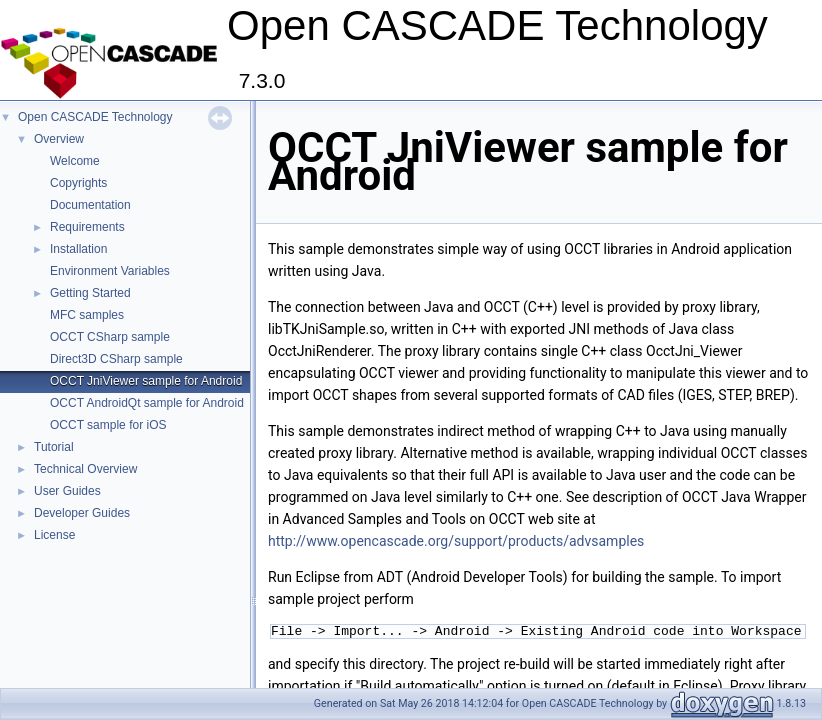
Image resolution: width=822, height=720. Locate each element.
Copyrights (78, 183)
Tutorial (54, 447)
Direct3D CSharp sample (116, 359)
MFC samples (87, 315)
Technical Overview (85, 469)
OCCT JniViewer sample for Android (146, 381)
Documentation (90, 205)
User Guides (67, 491)
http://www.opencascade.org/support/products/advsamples (456, 541)
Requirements (87, 227)
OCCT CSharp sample (110, 337)
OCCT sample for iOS (108, 425)
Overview (59, 139)
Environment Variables (110, 271)
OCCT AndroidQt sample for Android (147, 403)
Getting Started (90, 293)
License (54, 535)
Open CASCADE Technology (95, 117)
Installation (78, 249)
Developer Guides (82, 513)
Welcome (75, 161)
